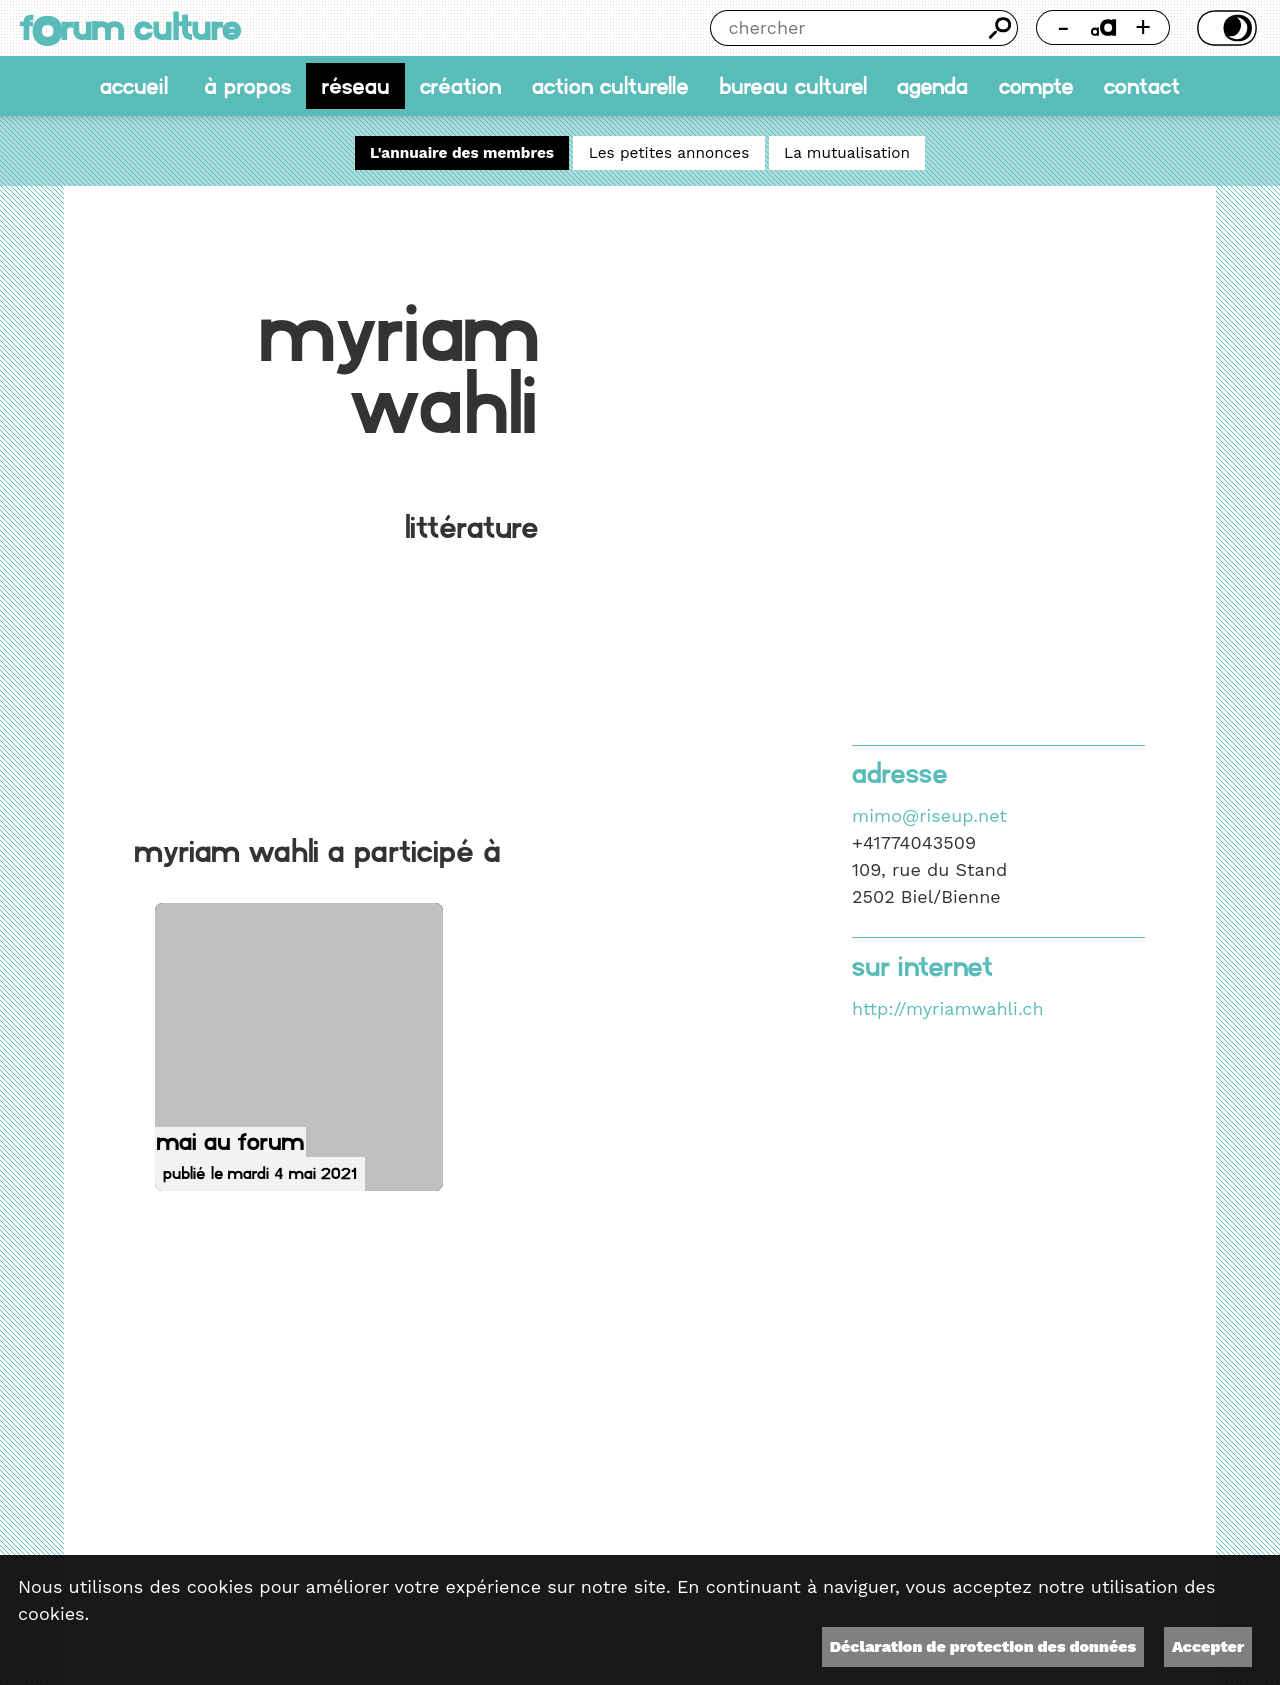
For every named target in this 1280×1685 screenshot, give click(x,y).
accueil (134, 86)
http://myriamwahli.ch (948, 1008)
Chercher (1000, 28)
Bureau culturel (793, 86)
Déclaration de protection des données (983, 1646)
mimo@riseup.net (929, 815)
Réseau (356, 86)
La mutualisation (847, 153)
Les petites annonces (669, 153)
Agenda (932, 86)
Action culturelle (610, 86)
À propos (247, 86)
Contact (1142, 86)
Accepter (1208, 1646)
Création (460, 86)
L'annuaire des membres (462, 153)
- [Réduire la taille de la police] (1064, 27)
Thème (1224, 28)
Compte (1036, 86)
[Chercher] (846, 28)
